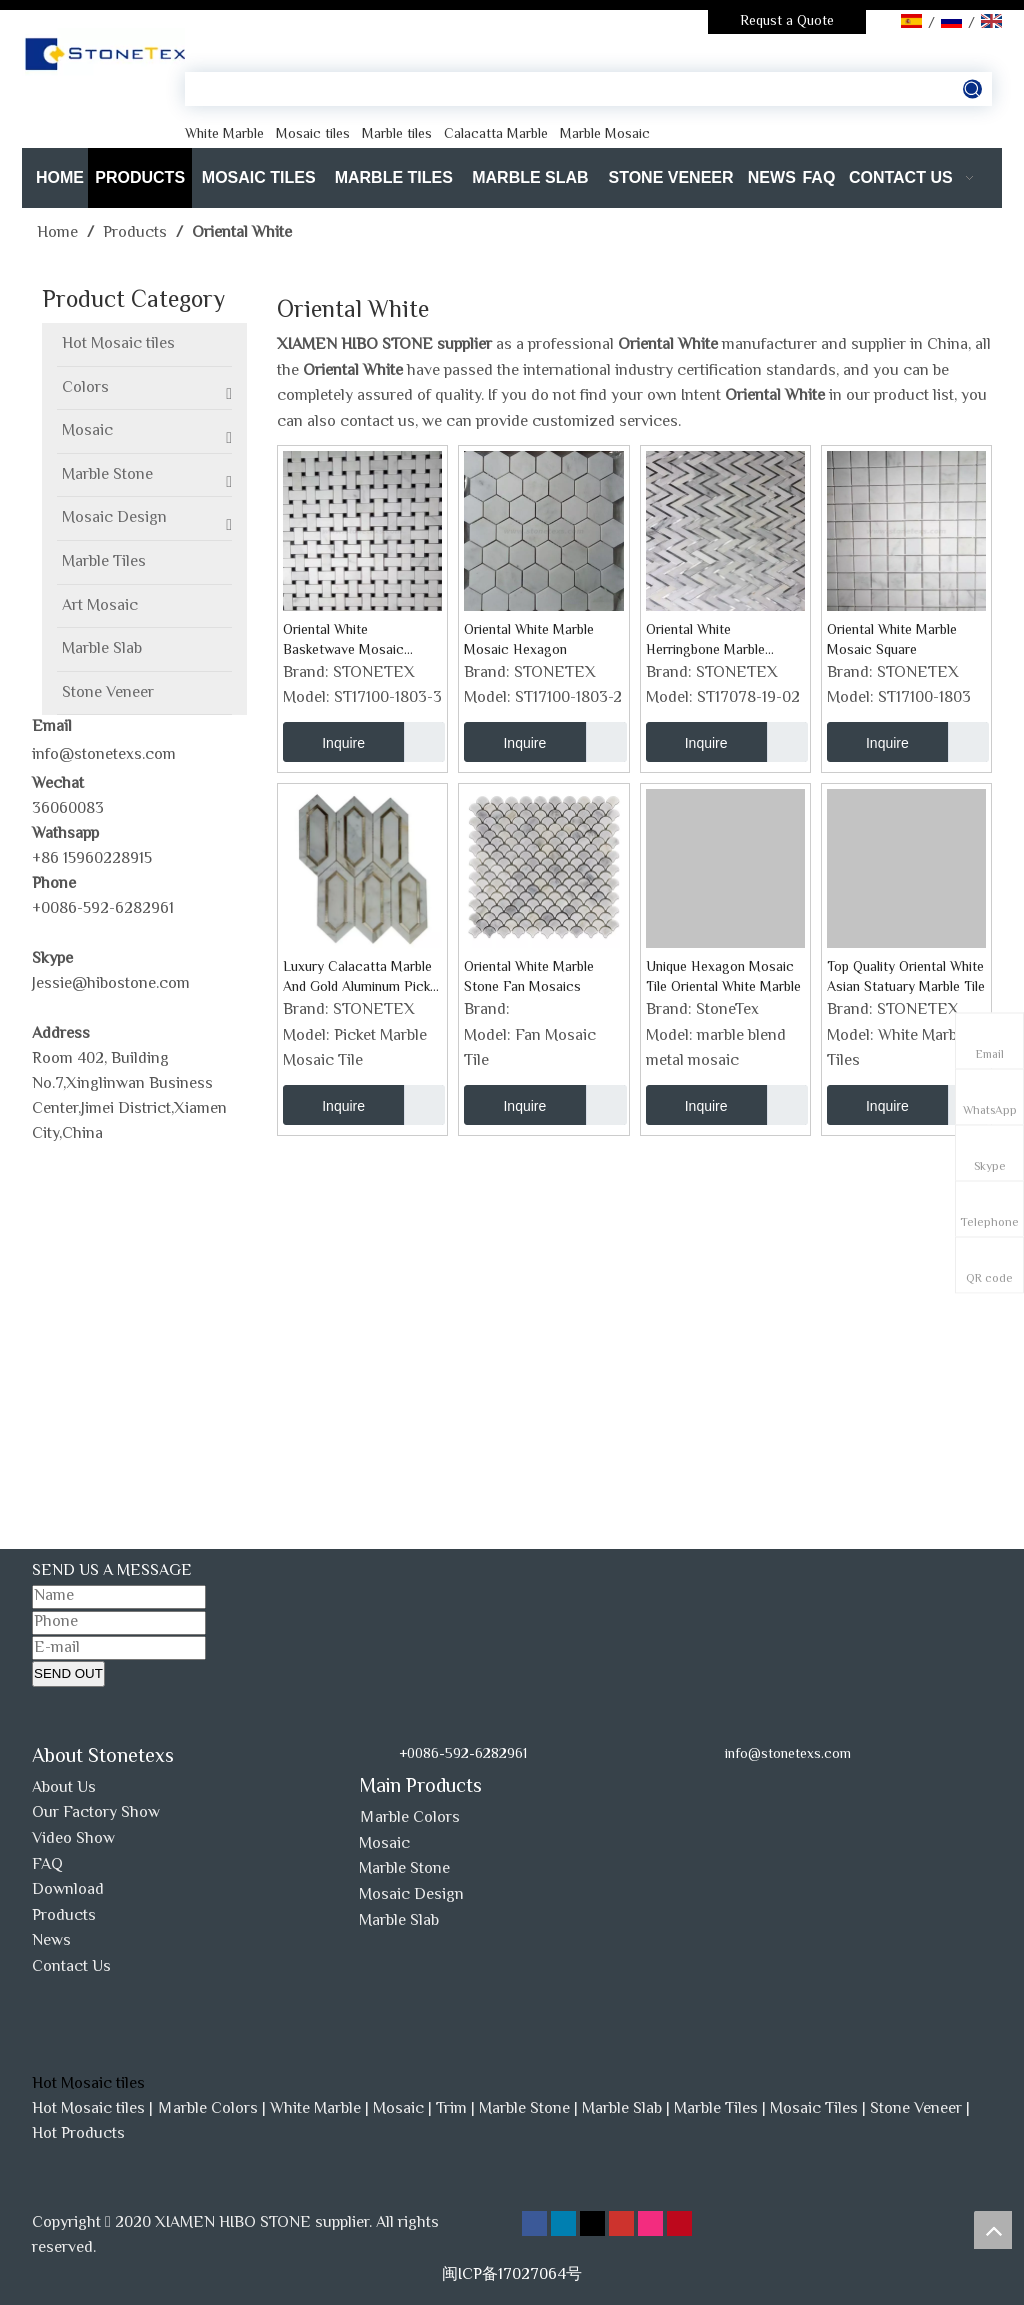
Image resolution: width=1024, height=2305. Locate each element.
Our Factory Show (96, 1813)
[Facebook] (536, 2223)
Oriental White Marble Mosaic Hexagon (529, 641)
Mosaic (384, 1844)
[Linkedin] (565, 2223)
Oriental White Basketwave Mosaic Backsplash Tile (343, 641)
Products (64, 1916)
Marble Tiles (716, 2109)
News (51, 1941)
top (993, 2230)
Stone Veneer (916, 2109)
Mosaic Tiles (814, 2109)
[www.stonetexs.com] (743, 1791)
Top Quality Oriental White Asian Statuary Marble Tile (906, 978)
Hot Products (78, 2134)
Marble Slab (399, 1921)
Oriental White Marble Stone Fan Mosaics (529, 978)
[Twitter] (594, 2223)
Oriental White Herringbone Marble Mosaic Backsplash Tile (717, 641)
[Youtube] (623, 2223)
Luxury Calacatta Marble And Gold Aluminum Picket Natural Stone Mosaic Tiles (362, 978)
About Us (64, 1788)
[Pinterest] (679, 2223)
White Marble (315, 2109)
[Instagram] (652, 2223)
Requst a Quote (787, 22)
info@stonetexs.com (104, 755)
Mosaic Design (411, 1895)
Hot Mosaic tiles (88, 2109)
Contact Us (71, 1967)
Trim (451, 2109)
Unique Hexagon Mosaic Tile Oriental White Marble (723, 978)
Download (68, 1890)
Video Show (73, 1839)
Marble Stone (404, 1869)
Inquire (324, 742)
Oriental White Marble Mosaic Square (892, 641)
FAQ (47, 1865)
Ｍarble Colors (409, 1818)
